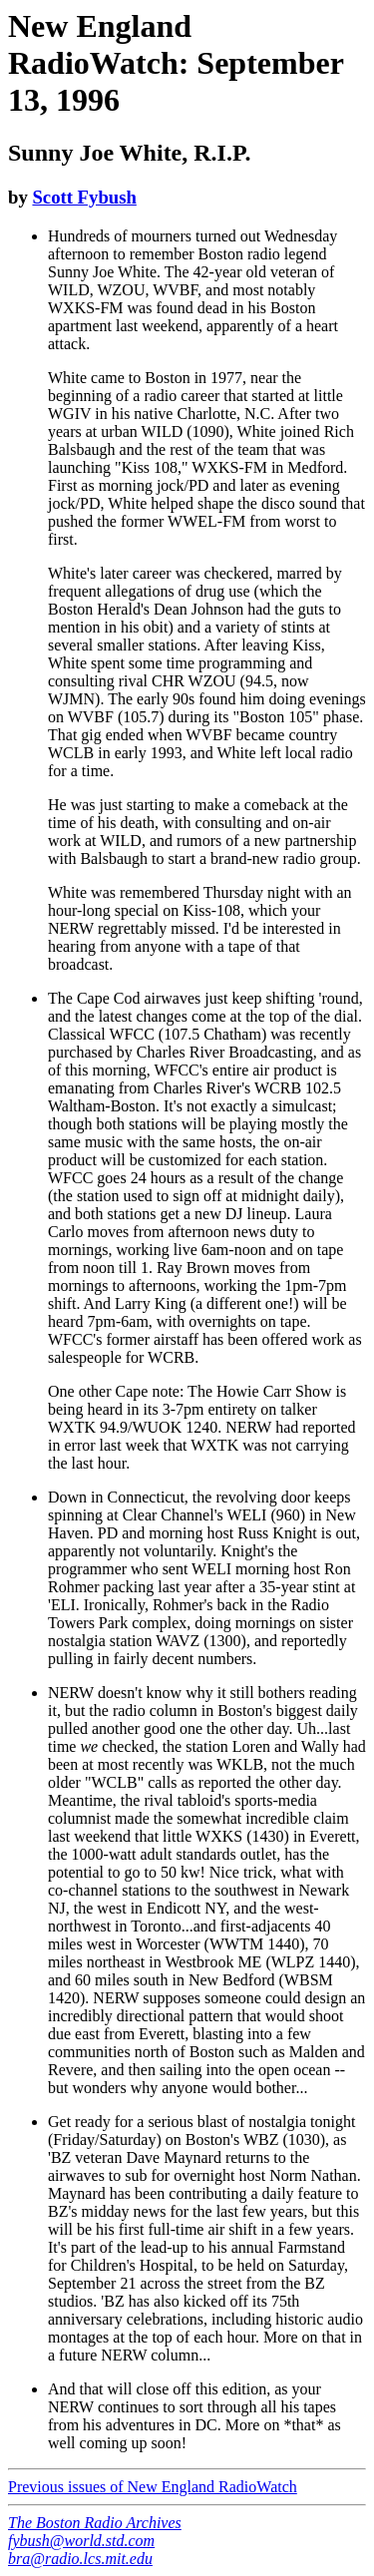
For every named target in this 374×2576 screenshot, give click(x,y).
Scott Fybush (84, 197)
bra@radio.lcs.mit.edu (80, 2558)
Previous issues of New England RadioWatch (152, 2486)
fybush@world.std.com (81, 2540)
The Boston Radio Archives (95, 2522)
